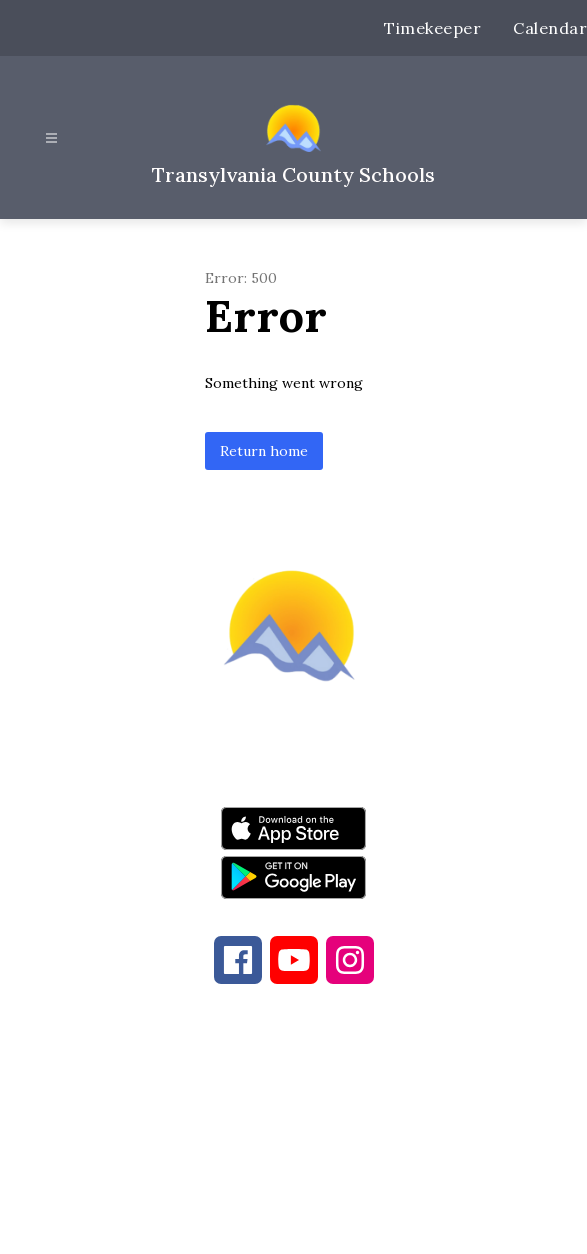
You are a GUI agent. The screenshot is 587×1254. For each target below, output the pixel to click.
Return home (264, 451)
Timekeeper (432, 28)
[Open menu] (51, 138)
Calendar (550, 28)
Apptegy (335, 1225)
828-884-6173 (263, 1128)
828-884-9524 (441, 1128)
